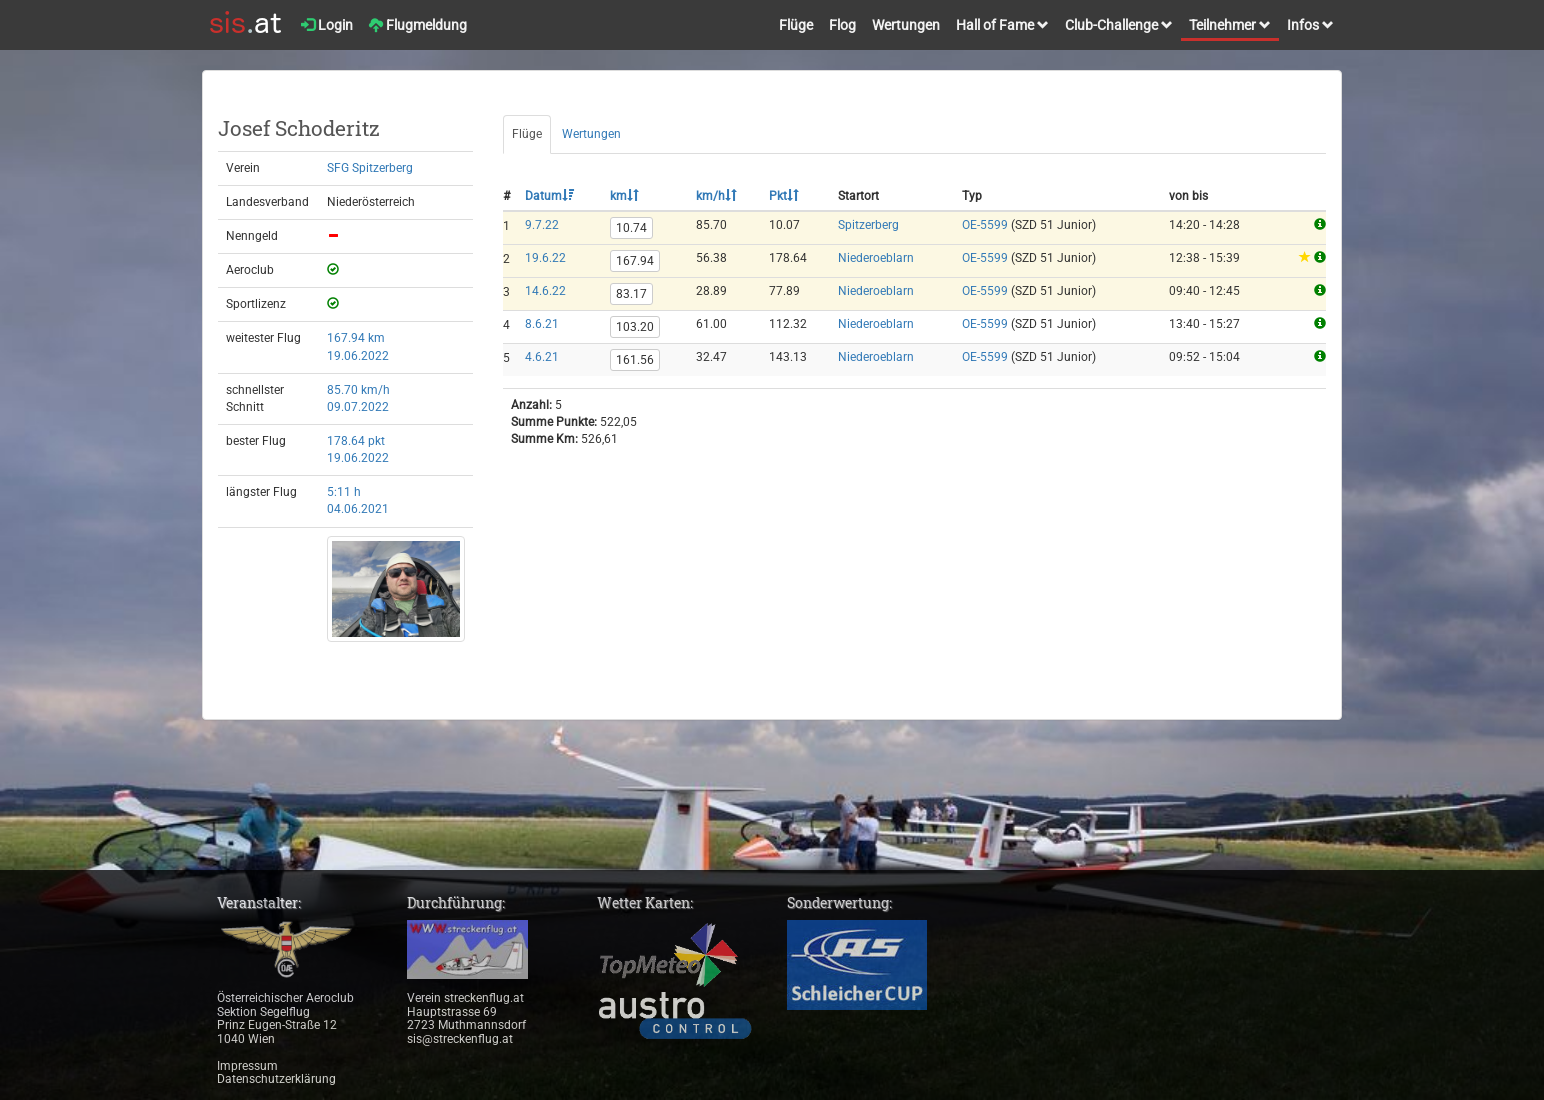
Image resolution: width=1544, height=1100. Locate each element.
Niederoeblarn (876, 258)
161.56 (635, 360)
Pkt (784, 196)
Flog (842, 25)
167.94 (635, 261)
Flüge (796, 25)
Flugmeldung (418, 25)
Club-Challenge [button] (1119, 25)
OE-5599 (985, 225)
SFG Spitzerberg (370, 168)
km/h (716, 196)
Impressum (247, 1066)
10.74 (631, 228)
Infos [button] (1310, 25)
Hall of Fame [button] (1002, 25)
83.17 (631, 294)
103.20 (635, 327)
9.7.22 (542, 225)
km (624, 196)
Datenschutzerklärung (276, 1079)
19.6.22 (545, 258)
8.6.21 (542, 324)
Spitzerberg (868, 225)
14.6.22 (545, 291)
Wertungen (906, 25)
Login (327, 25)
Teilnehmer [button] (1230, 25)
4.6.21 (542, 357)
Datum (549, 196)
